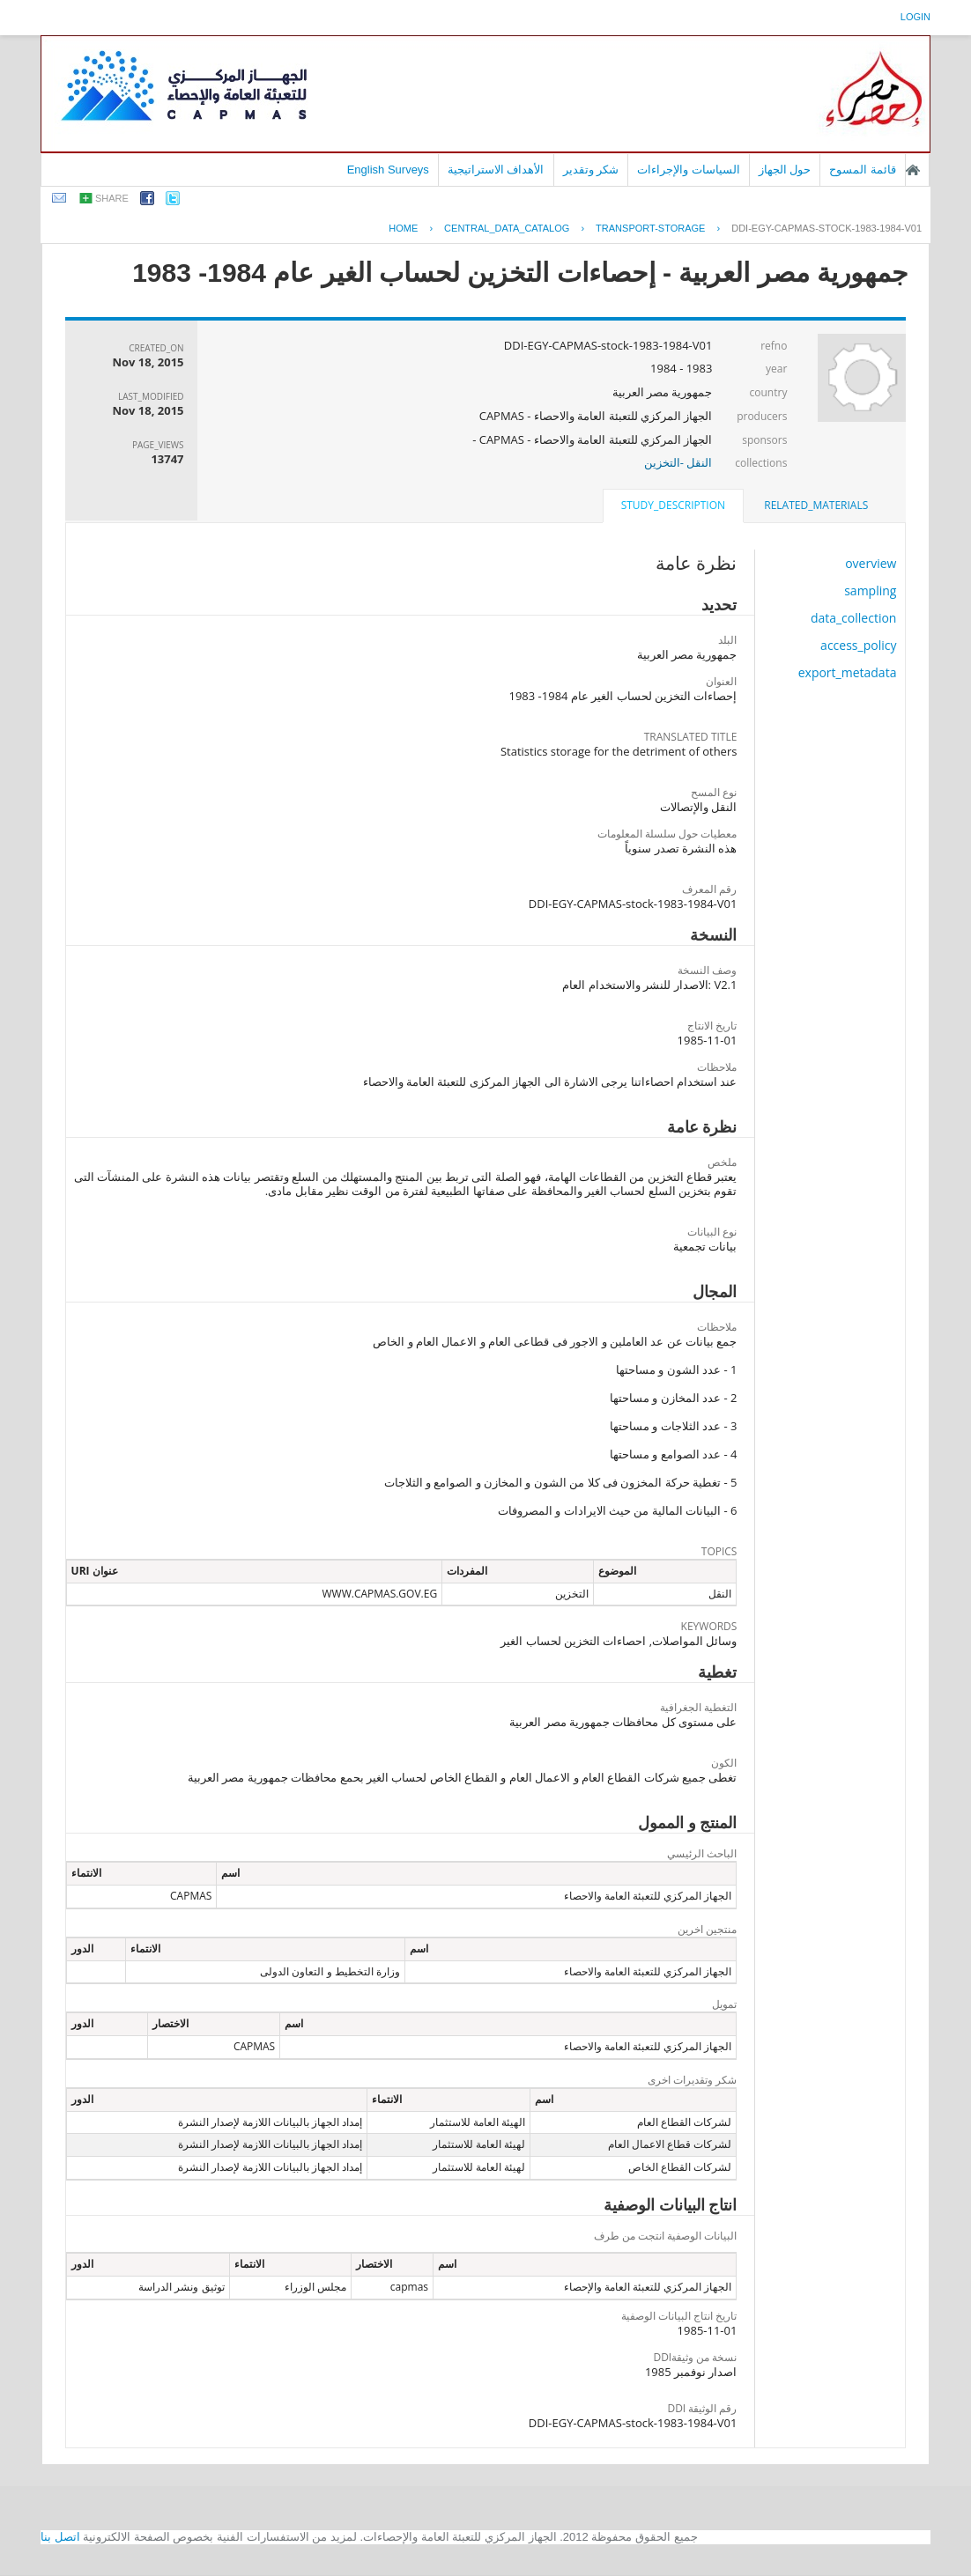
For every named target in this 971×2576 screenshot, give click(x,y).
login (915, 16)
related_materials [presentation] (816, 505)
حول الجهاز (785, 169)
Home (403, 228)
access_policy (858, 645)
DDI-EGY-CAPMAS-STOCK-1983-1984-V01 (826, 228)
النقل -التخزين (678, 462)
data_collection (854, 617)
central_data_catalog (506, 228)
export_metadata (847, 672)
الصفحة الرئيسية (913, 170)
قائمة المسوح (862, 169)
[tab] (815, 505)
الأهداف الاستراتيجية (496, 169)
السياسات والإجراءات (688, 169)
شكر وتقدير (591, 169)
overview (870, 563)
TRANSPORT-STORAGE (650, 228)
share (112, 198)
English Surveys (388, 169)
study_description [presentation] (673, 505)
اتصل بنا (60, 2536)
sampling (870, 590)
